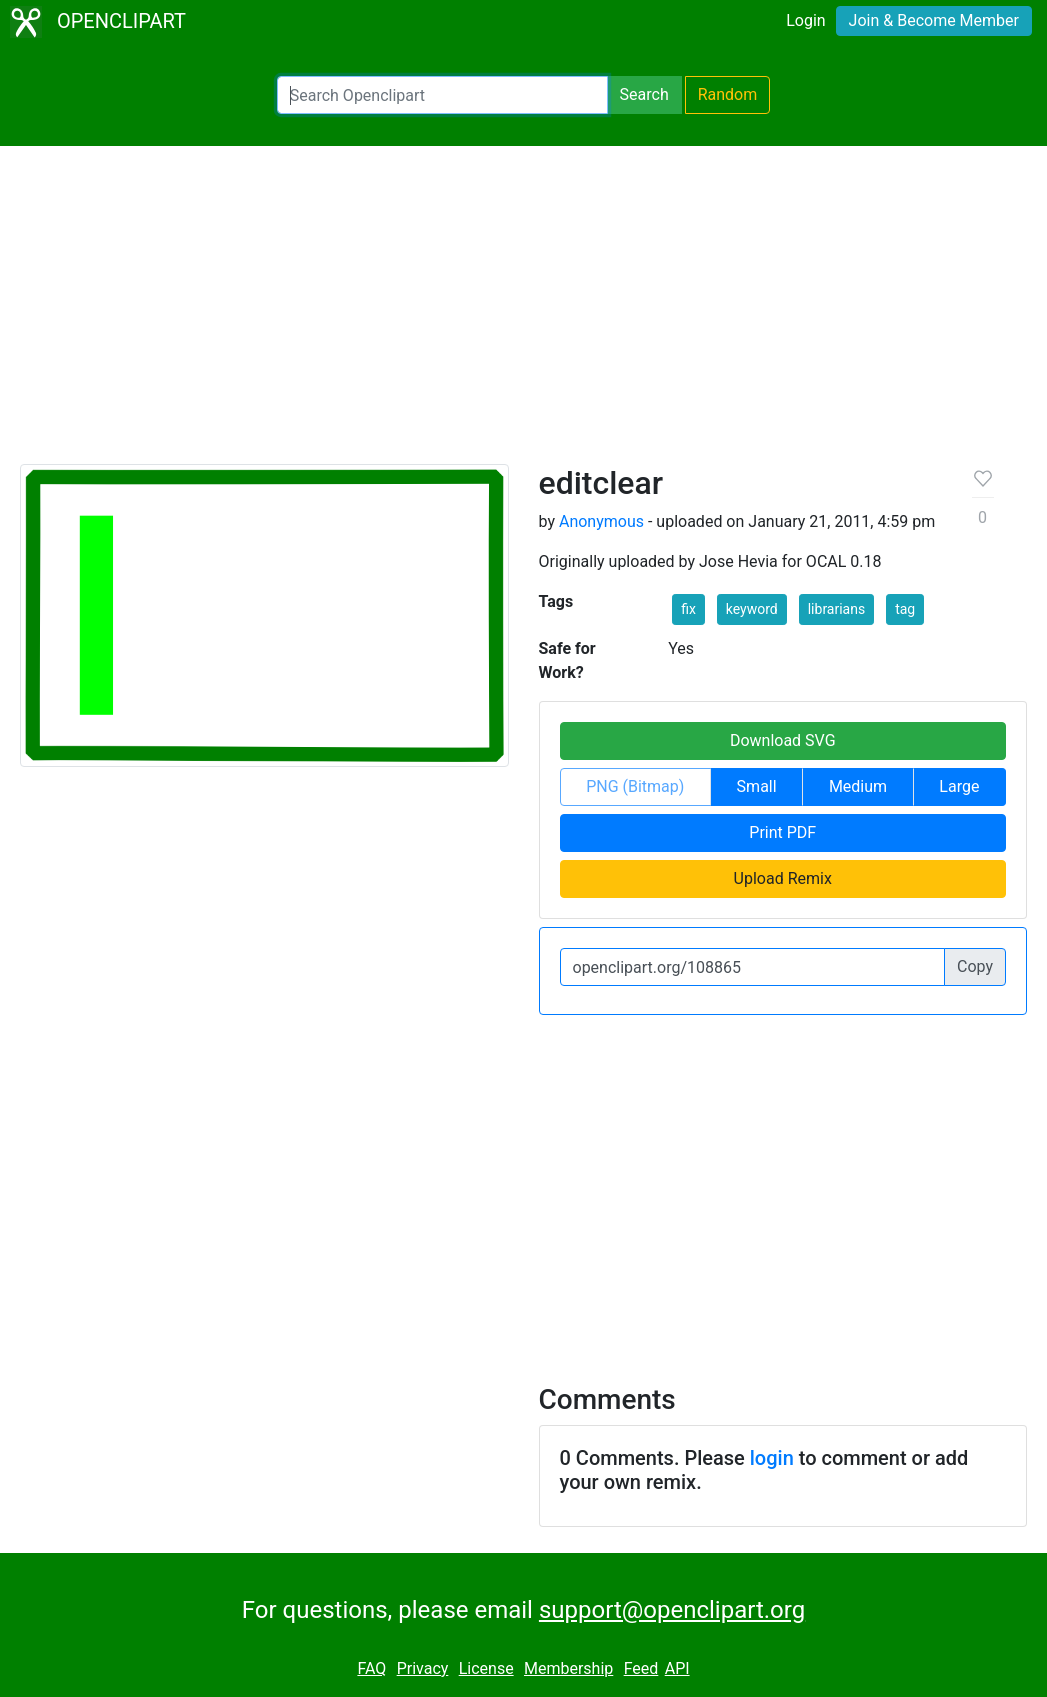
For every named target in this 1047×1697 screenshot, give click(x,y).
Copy (975, 966)
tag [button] (905, 609)
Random (728, 94)
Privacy (423, 1668)
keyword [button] (752, 609)
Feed (641, 1668)
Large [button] (959, 786)
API (677, 1668)
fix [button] (688, 609)
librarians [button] (836, 609)
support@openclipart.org (672, 1610)
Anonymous (601, 521)
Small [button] (757, 786)
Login (805, 20)
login (772, 1458)
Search (644, 94)
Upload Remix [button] (783, 878)
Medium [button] (858, 786)
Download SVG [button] (783, 740)
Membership (568, 1668)
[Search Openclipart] (442, 95)
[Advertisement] (523, 314)
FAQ (371, 1668)
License (486, 1668)
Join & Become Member (934, 20)
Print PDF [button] (782, 832)
